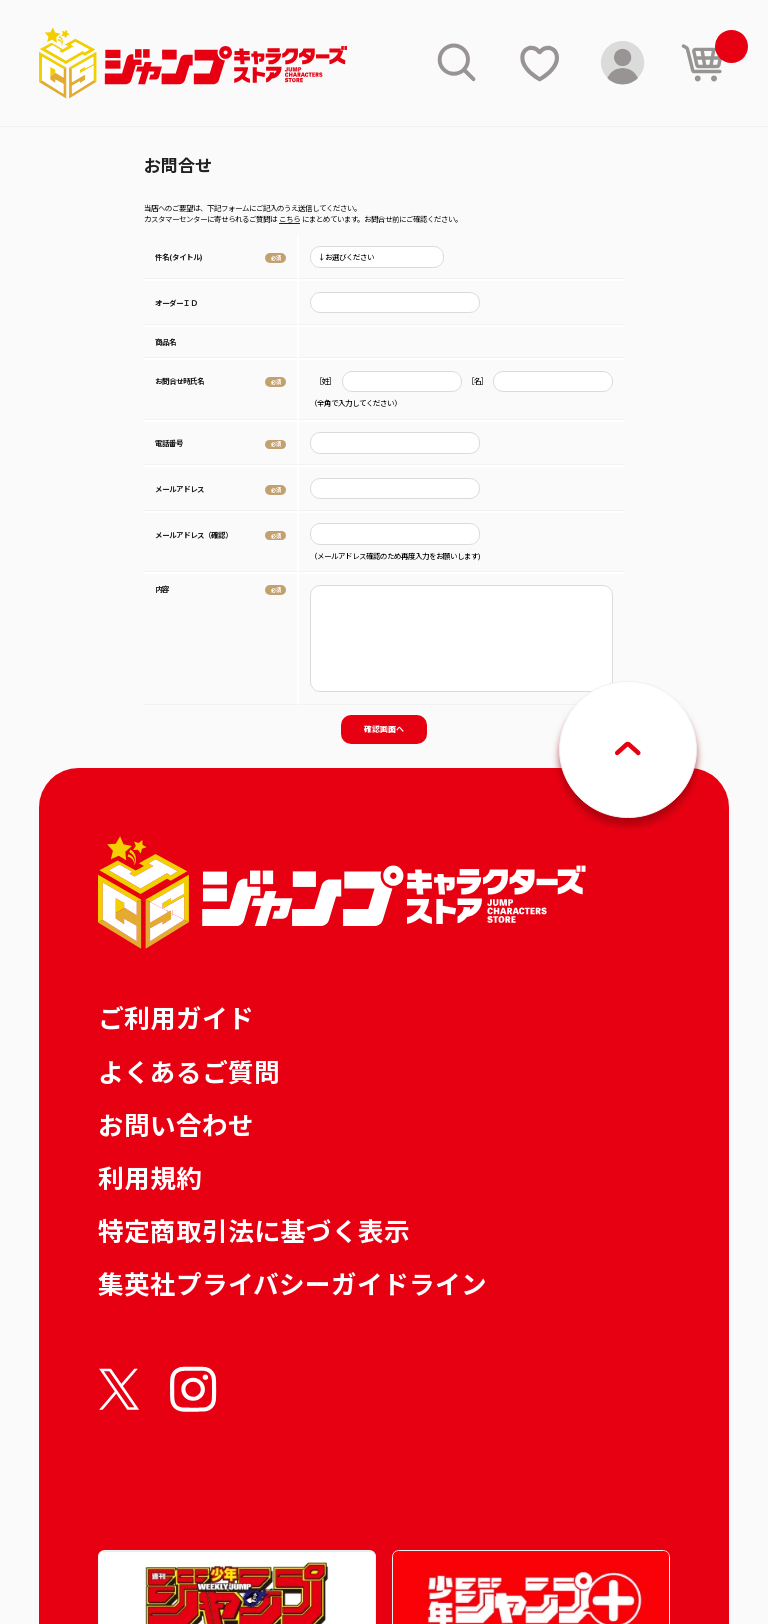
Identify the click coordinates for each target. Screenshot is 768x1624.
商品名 (165, 341)
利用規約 (150, 1176)
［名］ (477, 381)
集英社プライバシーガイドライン (292, 1282)
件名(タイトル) (179, 256)
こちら (289, 218)
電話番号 (169, 442)
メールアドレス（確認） (193, 534)
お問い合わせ (176, 1123)
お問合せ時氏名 (179, 380)
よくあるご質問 (189, 1070)
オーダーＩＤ (176, 302)
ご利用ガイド (176, 1016)
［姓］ (325, 381)
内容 (162, 588)
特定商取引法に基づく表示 (254, 1229)
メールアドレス (179, 488)
